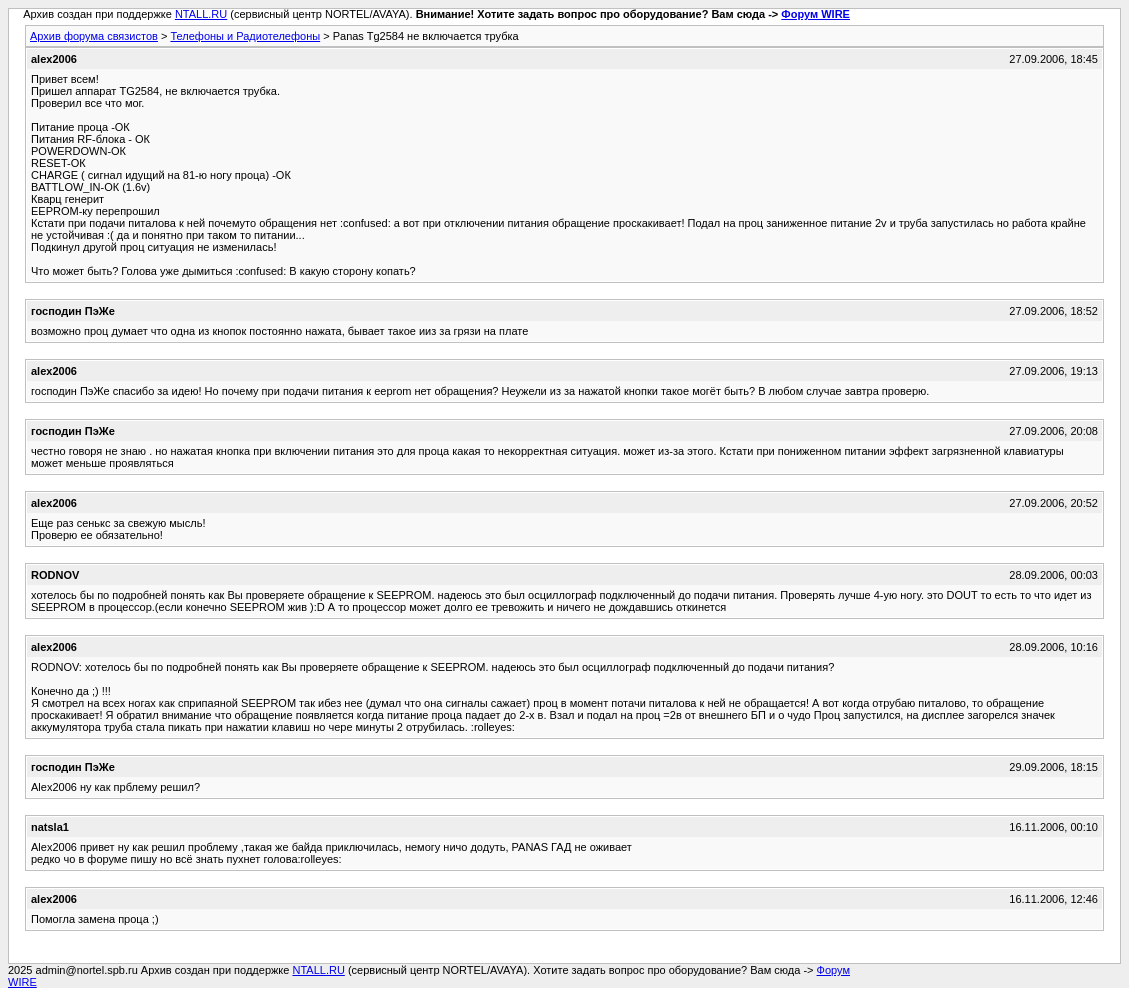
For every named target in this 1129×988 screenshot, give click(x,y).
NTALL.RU (201, 14)
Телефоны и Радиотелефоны (245, 36)
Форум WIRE (815, 14)
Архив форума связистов (94, 36)
